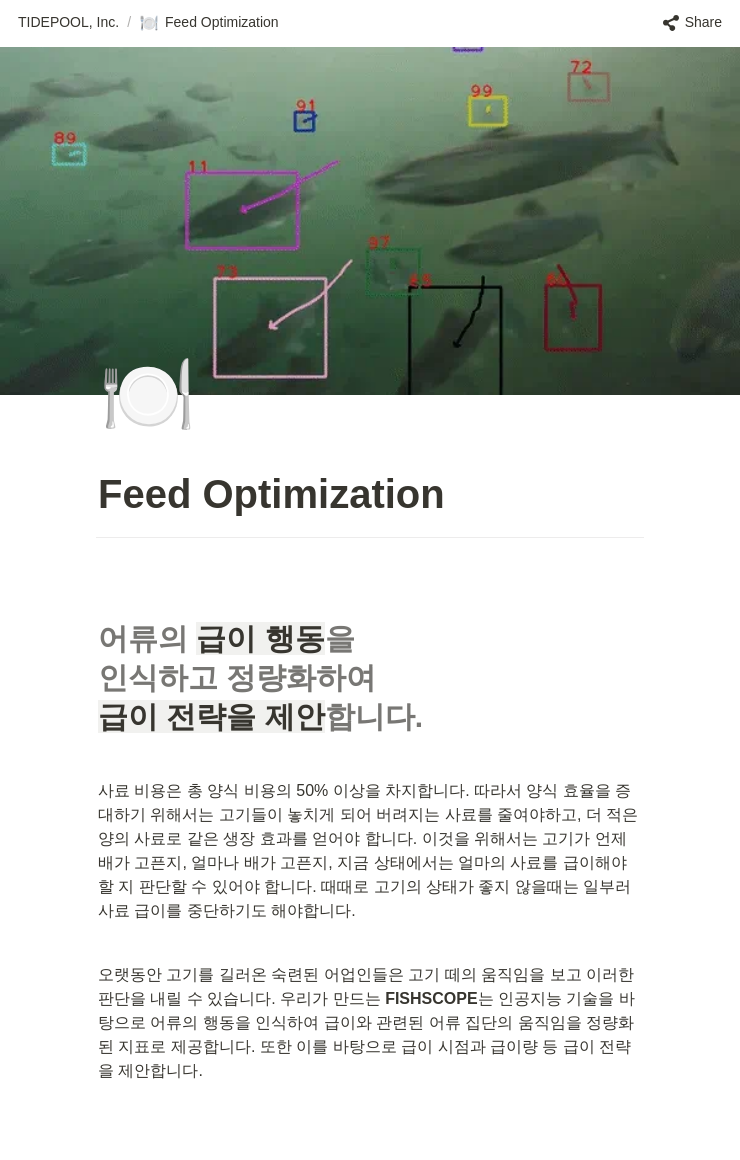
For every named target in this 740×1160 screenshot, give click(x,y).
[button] (68, 23)
